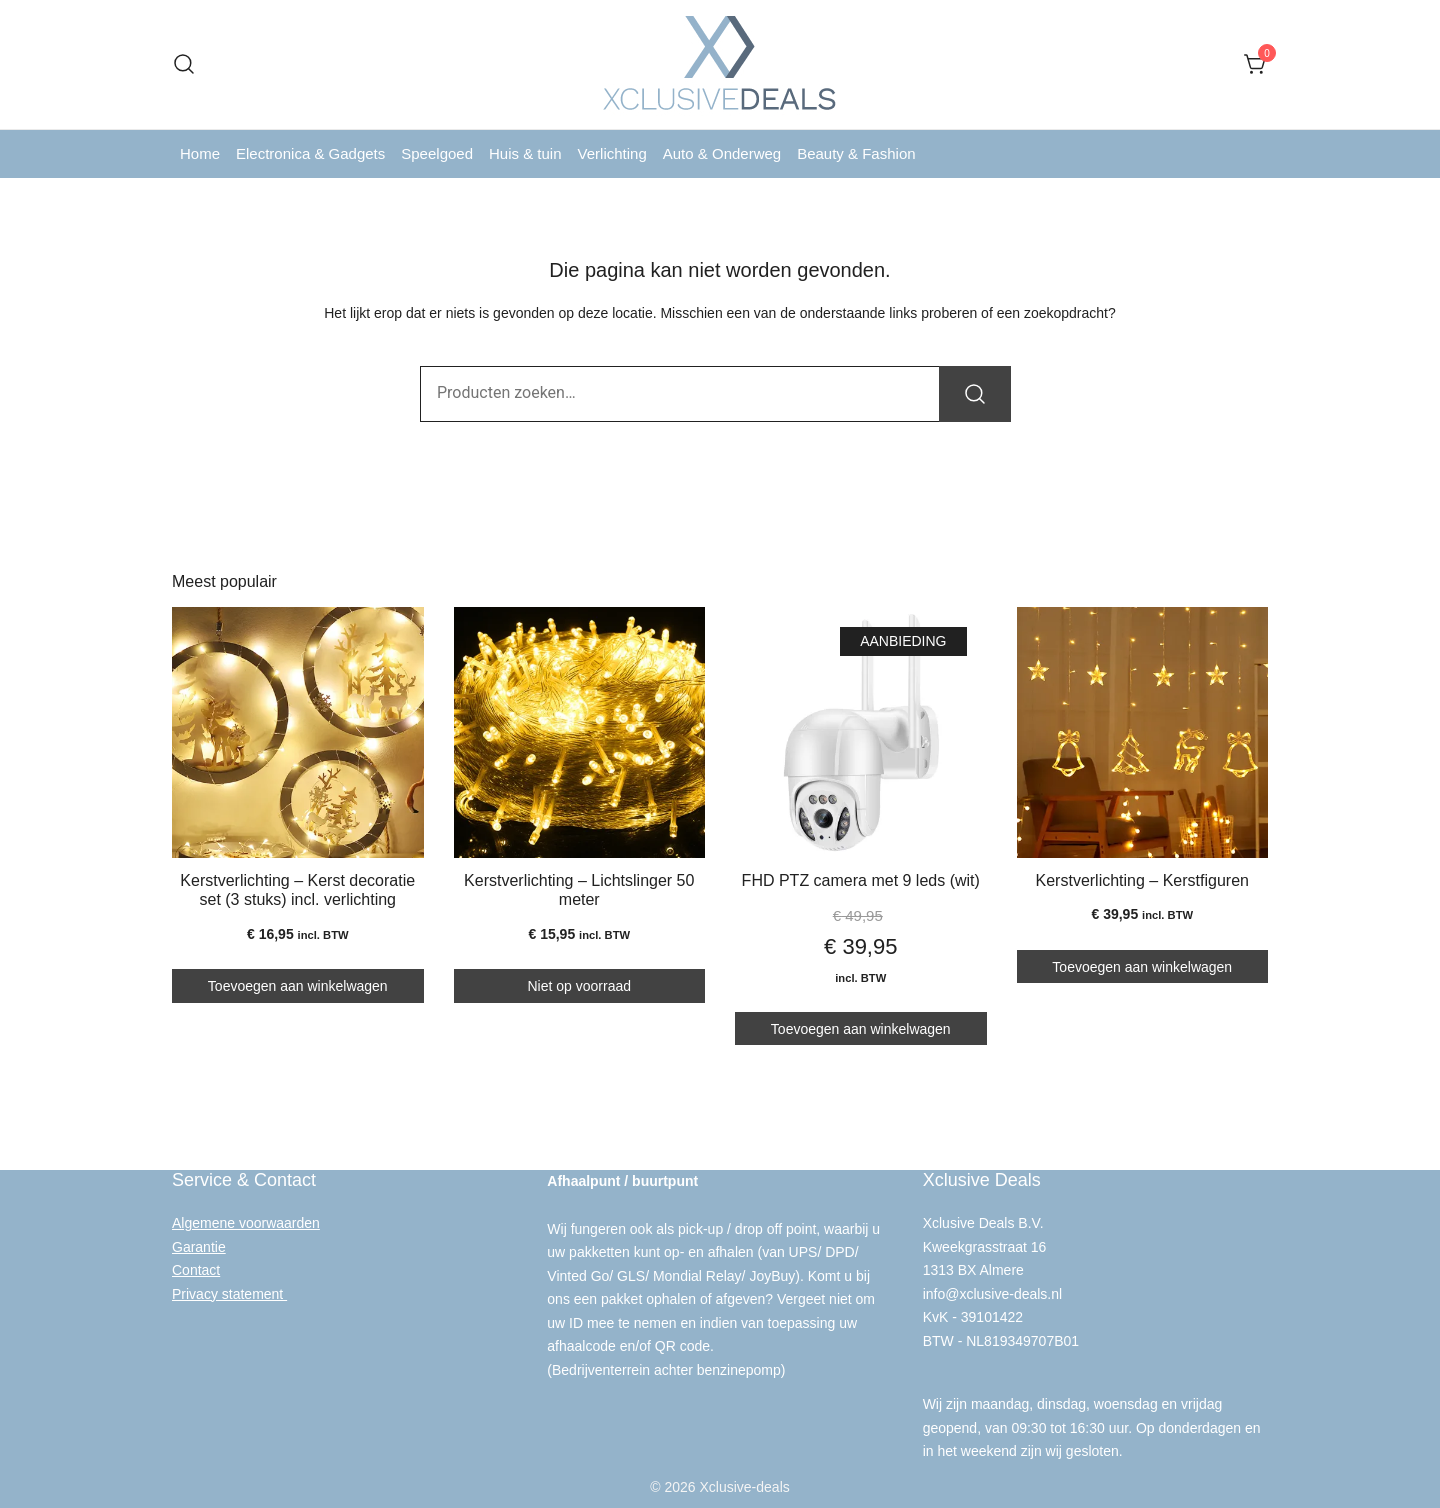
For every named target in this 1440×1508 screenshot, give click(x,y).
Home (200, 153)
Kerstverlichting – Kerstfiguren (1142, 880)
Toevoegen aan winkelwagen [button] (298, 984)
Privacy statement (229, 1290)
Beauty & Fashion (856, 153)
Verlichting (612, 153)
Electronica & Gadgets (310, 153)
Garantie (199, 1243)
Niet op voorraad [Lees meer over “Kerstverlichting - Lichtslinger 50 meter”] (579, 984)
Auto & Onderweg (722, 153)
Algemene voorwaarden (246, 1220)
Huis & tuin (525, 153)
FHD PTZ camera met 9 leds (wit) (861, 880)
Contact (196, 1267)
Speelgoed (437, 153)
